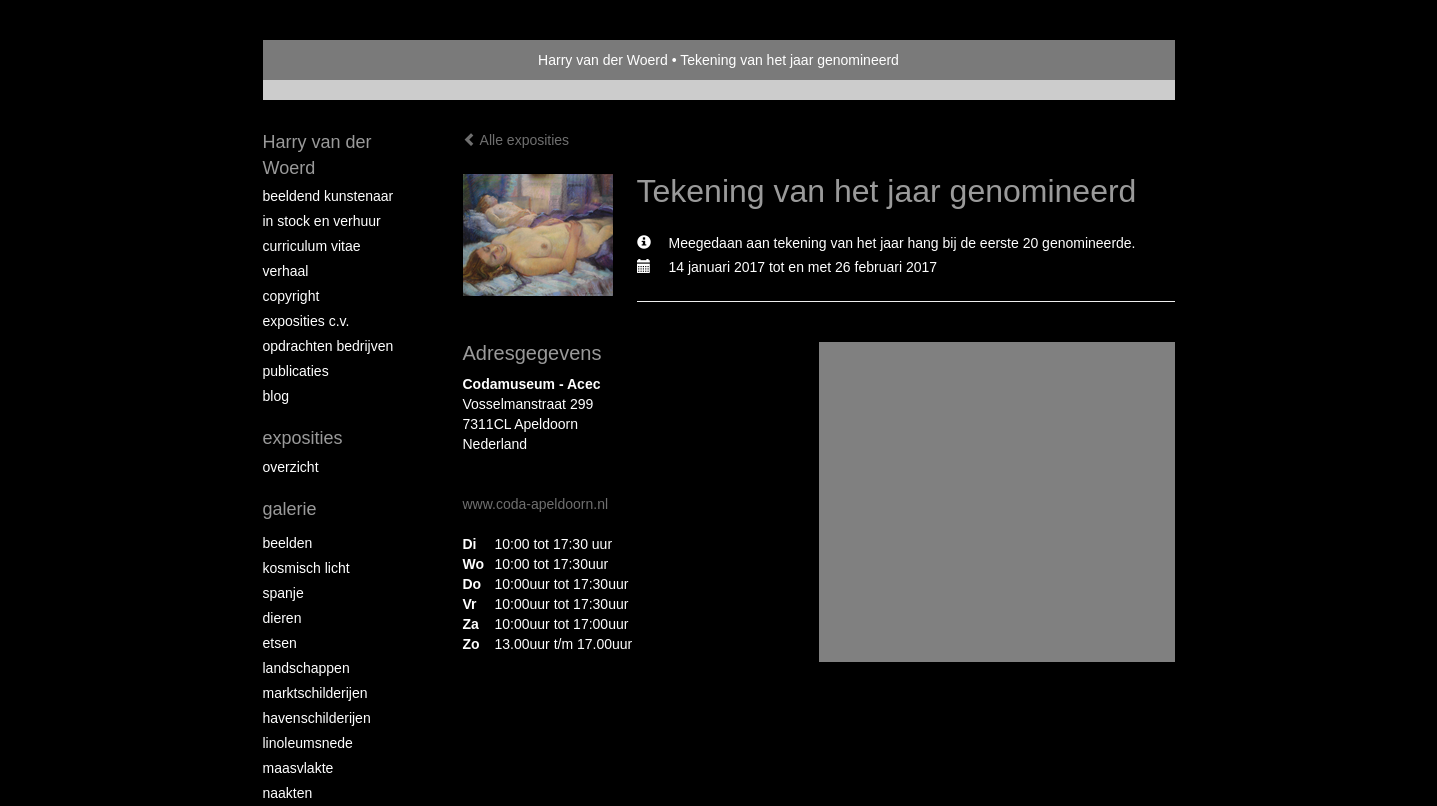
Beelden (288, 543)
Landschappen (306, 668)
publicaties (296, 371)
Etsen (280, 643)
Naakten (288, 793)
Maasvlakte (298, 768)
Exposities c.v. (306, 321)
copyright (291, 296)
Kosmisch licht (306, 568)
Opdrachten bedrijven (328, 346)
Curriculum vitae (312, 246)
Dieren (282, 618)
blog (276, 396)
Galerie (290, 509)
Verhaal (286, 271)
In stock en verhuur (322, 221)
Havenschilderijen (317, 718)
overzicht (291, 467)
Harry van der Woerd (603, 60)
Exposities (303, 438)
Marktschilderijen (315, 693)
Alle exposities (516, 140)
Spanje (283, 593)
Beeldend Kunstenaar (328, 196)
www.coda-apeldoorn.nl (536, 504)
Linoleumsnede (308, 743)
